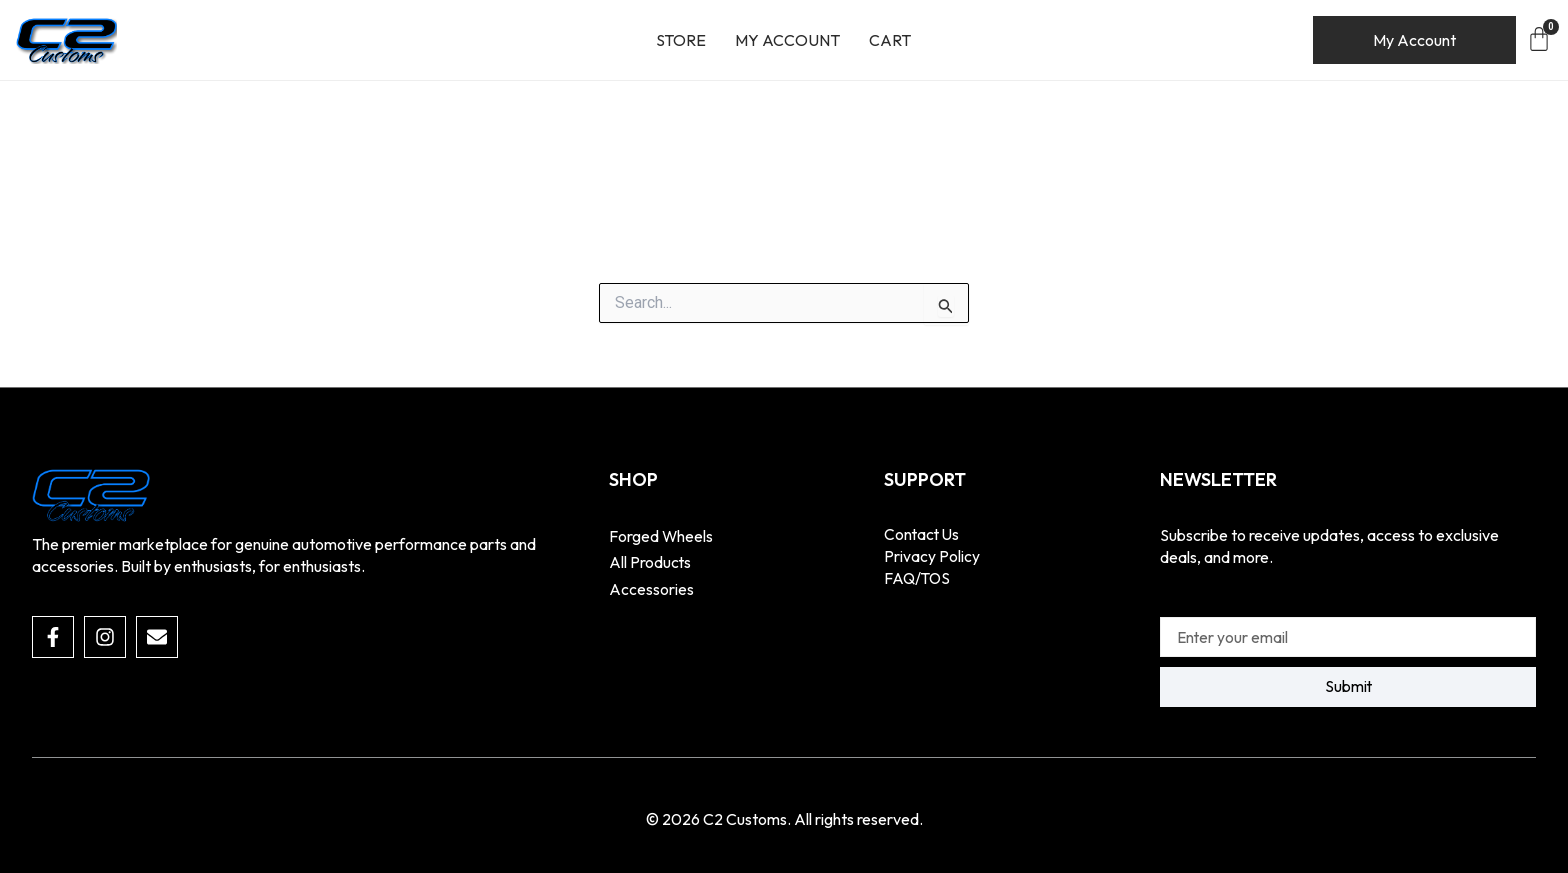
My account (787, 40)
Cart (890, 40)
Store (681, 40)
